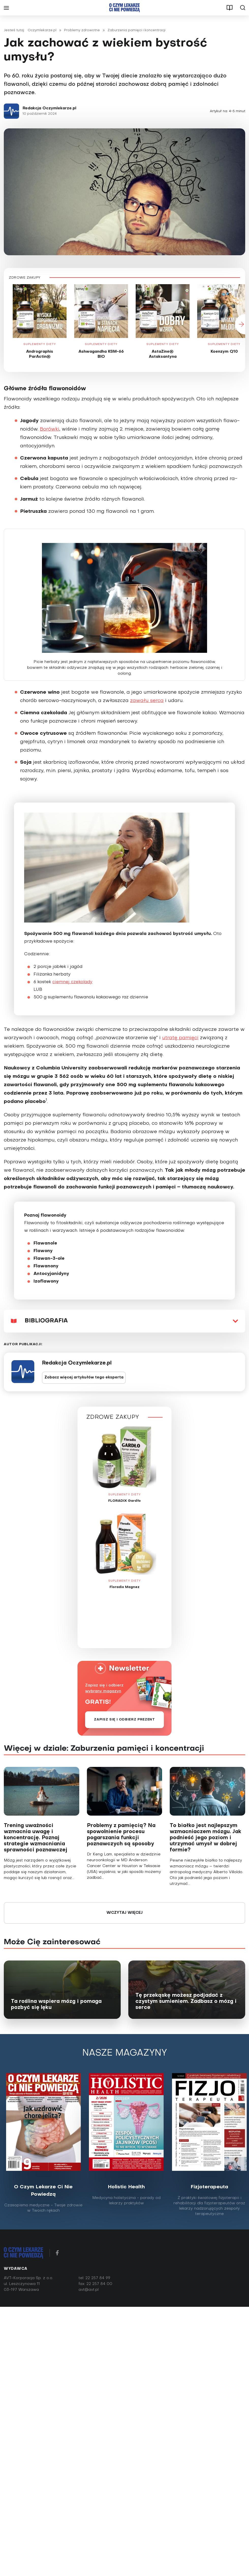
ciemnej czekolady (72, 983)
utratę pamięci (180, 1039)
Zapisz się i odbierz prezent (124, 1720)
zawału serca (147, 702)
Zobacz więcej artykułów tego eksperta (83, 1378)
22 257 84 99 (97, 2279)
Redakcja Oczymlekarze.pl (49, 109)
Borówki (49, 430)
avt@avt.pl (89, 2291)
